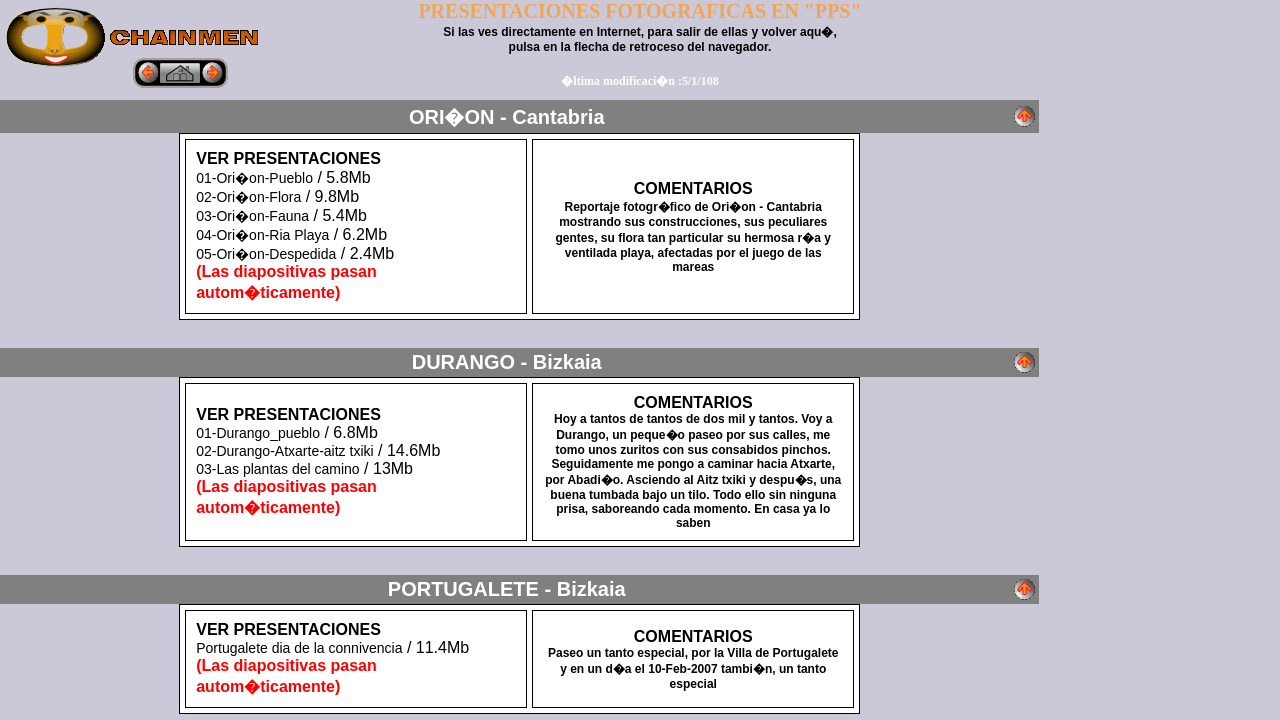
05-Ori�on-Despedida (266, 254)
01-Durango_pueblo (258, 433)
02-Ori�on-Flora (248, 197)
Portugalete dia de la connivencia (299, 648)
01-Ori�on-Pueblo (254, 178)
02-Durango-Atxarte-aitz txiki (284, 451)
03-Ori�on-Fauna (252, 216)
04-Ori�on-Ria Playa (262, 235)
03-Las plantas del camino (277, 469)
